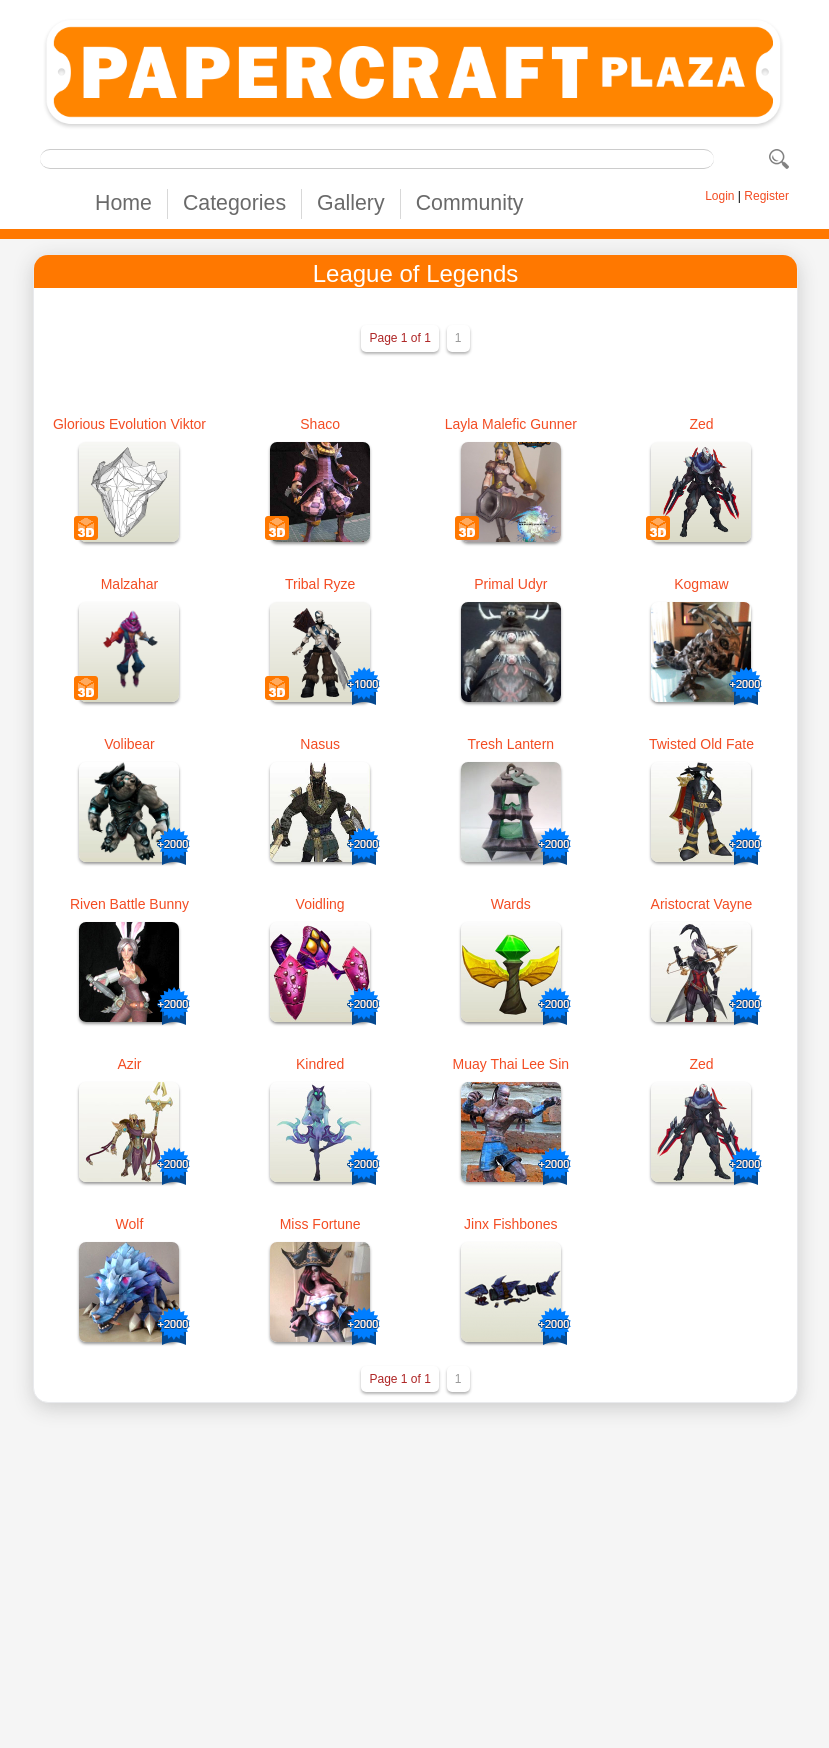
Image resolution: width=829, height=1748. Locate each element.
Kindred (320, 1064)
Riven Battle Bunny (129, 904)
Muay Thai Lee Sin (511, 1064)
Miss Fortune (320, 1224)
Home (123, 203)
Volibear (129, 744)
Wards (511, 904)
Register (766, 196)
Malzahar (130, 584)
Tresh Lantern (510, 744)
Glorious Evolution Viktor (129, 424)
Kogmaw (701, 584)
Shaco (320, 424)
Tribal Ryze (320, 584)
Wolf (130, 1224)
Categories (234, 203)
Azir (129, 1064)
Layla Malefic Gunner (511, 424)
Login (719, 196)
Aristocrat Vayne (702, 904)
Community (470, 203)
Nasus (320, 744)
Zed (701, 424)
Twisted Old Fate (701, 744)
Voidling (320, 904)
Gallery (351, 203)
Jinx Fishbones (510, 1224)
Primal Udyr (510, 584)
